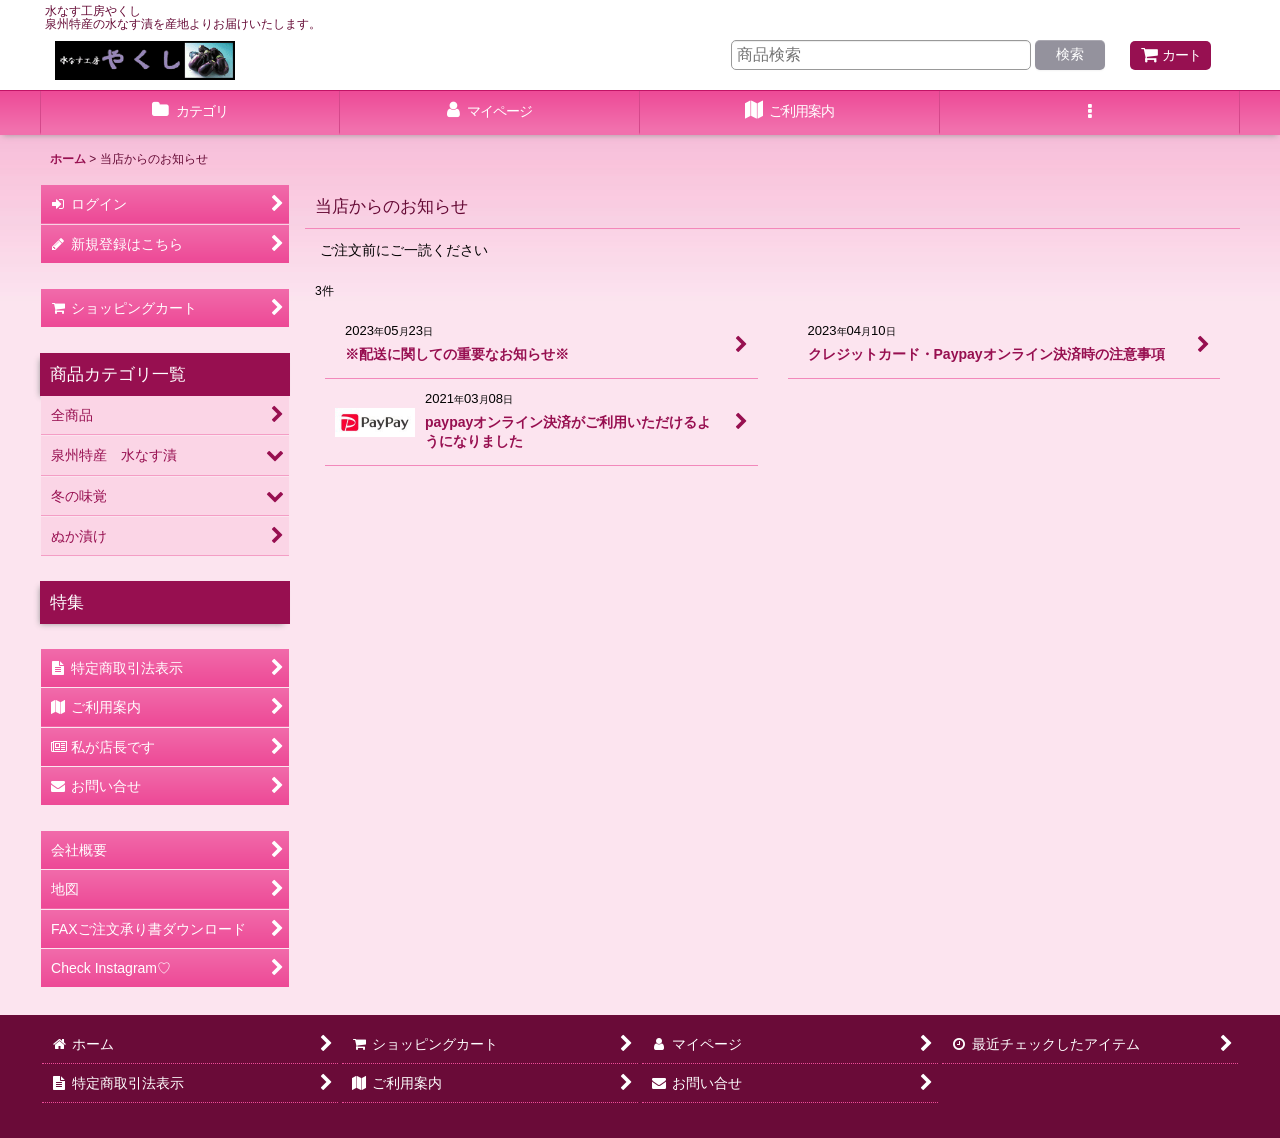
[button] (1090, 113)
